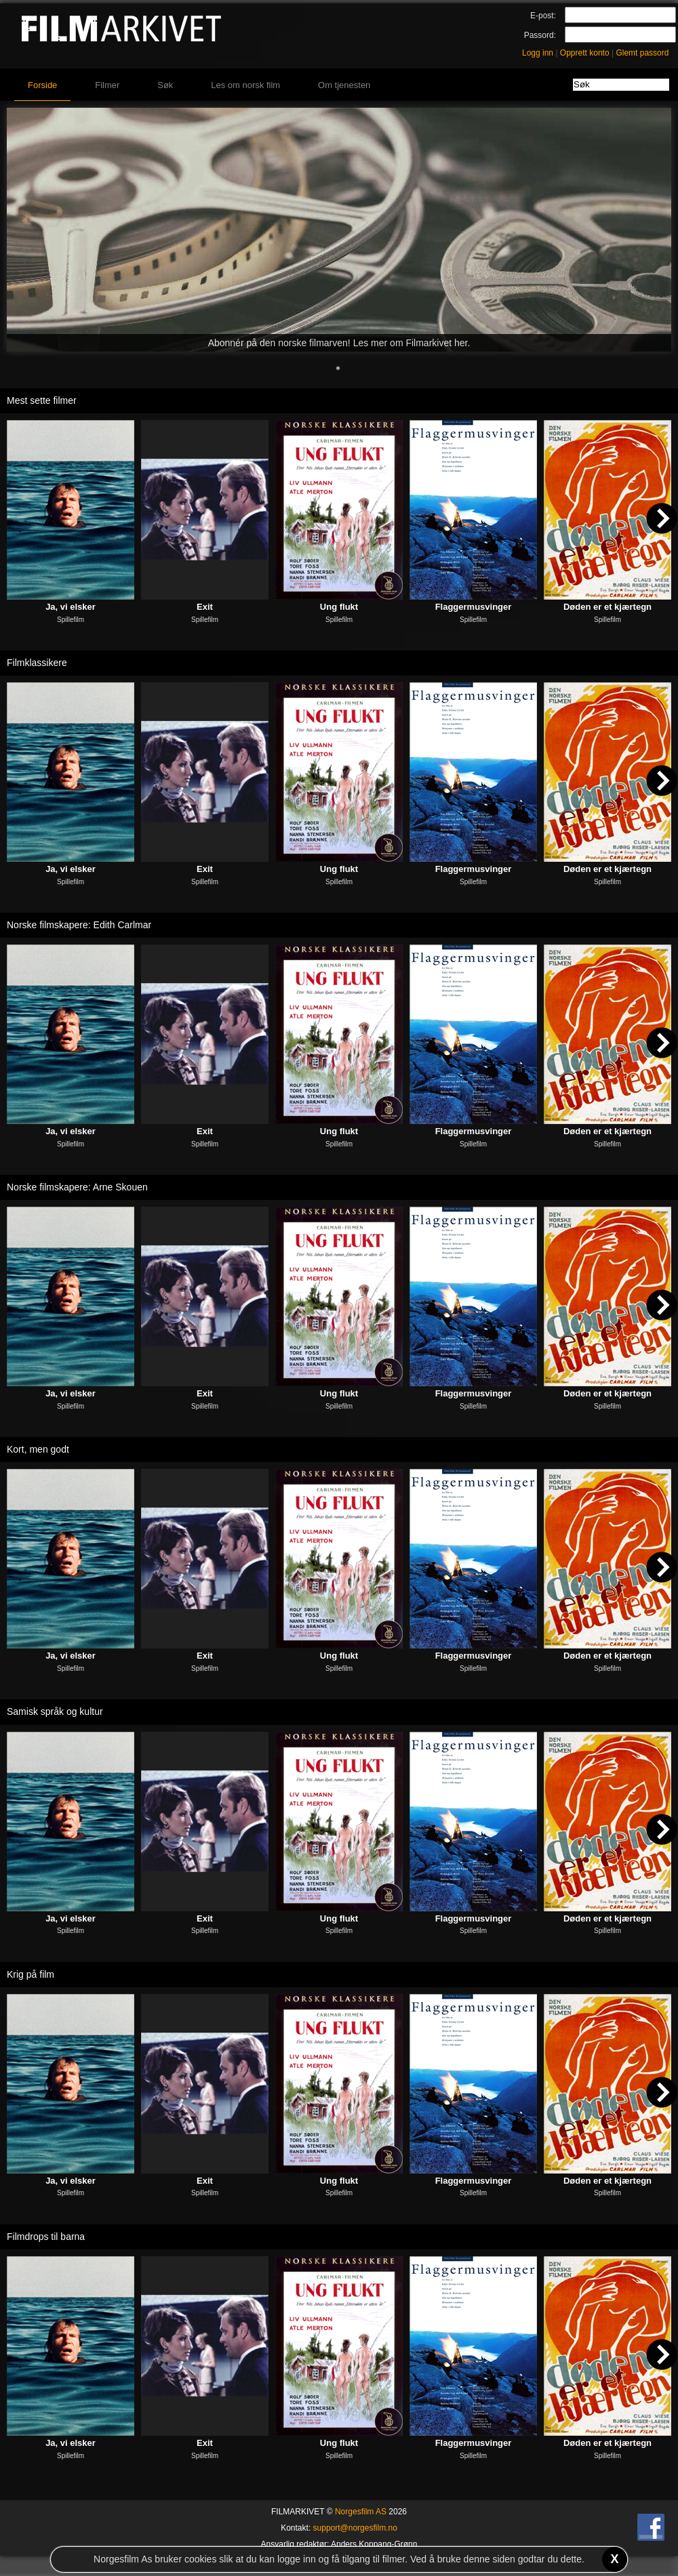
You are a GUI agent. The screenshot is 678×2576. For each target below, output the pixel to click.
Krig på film (30, 1974)
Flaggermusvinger (473, 607)
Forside (42, 85)
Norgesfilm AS (360, 2511)
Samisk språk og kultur (55, 1711)
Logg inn (537, 53)
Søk (165, 85)
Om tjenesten (344, 85)
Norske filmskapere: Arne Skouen (77, 1187)
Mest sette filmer (42, 400)
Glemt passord (642, 53)
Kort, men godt (38, 1449)
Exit (205, 607)
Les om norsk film (245, 85)
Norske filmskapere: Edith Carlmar (79, 924)
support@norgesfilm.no (355, 2528)
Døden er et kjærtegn (607, 607)
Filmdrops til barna (46, 2236)
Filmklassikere (37, 662)
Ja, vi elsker (70, 607)
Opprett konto (585, 53)
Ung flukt (339, 607)
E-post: (543, 15)
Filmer (107, 85)
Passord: (540, 35)
